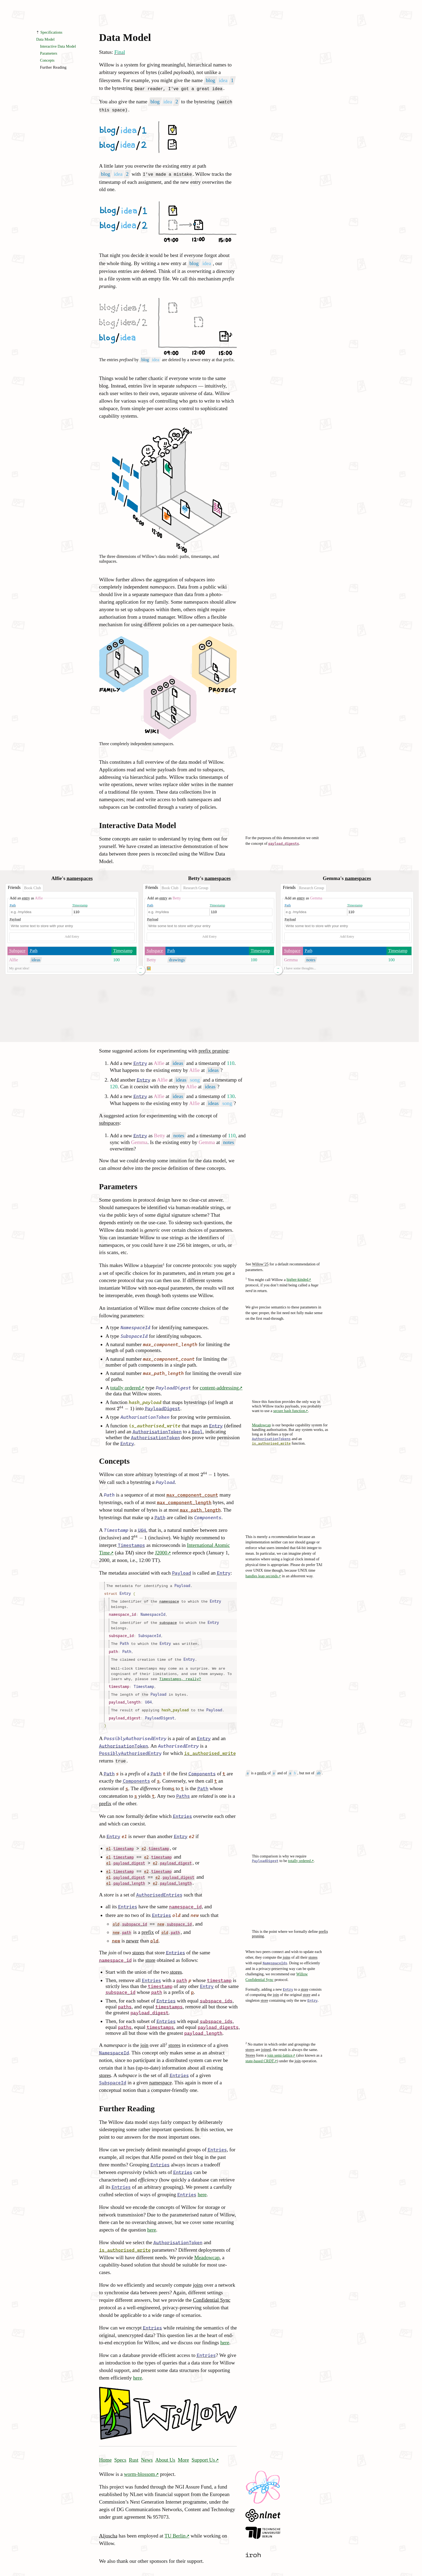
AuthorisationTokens (271, 1439)
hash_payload (145, 1402)
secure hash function (289, 1410)
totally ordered (125, 1387)
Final (119, 52)
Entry (140, 1063)
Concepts (47, 60)
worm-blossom (139, 2466)
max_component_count (169, 1358)
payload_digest (124, 1711)
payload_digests (283, 843)
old (176, 1907)
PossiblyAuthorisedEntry (135, 1731)
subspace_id (121, 1633)
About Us (165, 2452)
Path (13, 905)
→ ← (140, 970)
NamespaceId (135, 1327)
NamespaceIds (275, 1956)
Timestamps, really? (180, 1674)
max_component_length (170, 1344)
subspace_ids (216, 1993)
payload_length (124, 1696)
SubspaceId (133, 1336)
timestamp (119, 1682)
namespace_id (122, 1613)
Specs (120, 2452)
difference (150, 1781)
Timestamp (79, 905)
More (183, 2452)
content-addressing (219, 1387)
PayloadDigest (173, 1387)
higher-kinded (297, 1279)
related (206, 1788)
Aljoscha (108, 2528)
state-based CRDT (259, 2053)
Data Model (125, 37)
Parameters (48, 53)
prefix (261, 1765)
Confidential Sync (211, 2292)
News (147, 2452)
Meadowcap (261, 1425)
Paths (183, 1788)
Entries (182, 1808)
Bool (197, 1431)
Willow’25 (260, 1264)
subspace (168, 1620)
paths (125, 1999)
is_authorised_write (271, 1443)
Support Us (203, 2452)
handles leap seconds (261, 1576)
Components (207, 1517)
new (195, 1907)
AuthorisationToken (144, 1417)
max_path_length (163, 1373)
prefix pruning (213, 1051)
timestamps (168, 1999)
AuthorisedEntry (178, 1738)
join (276, 1987)
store (109, 1887)
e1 (124, 1829)
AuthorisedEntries (159, 1887)
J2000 (161, 1553)
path (113, 1647)
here (202, 2187)
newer (139, 1829)
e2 (191, 1829)
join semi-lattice (279, 2048)
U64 (142, 1530)
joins (286, 1950)
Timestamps (131, 1545)
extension (108, 1781)
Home (105, 2452)
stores (313, 1950)
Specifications (51, 32)
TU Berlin (174, 2528)
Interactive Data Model (58, 46)
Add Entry (72, 936)
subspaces (109, 1123)
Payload (15, 919)
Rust (133, 2452)
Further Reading (52, 67)
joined (266, 2042)
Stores (250, 2048)
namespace (169, 1599)
